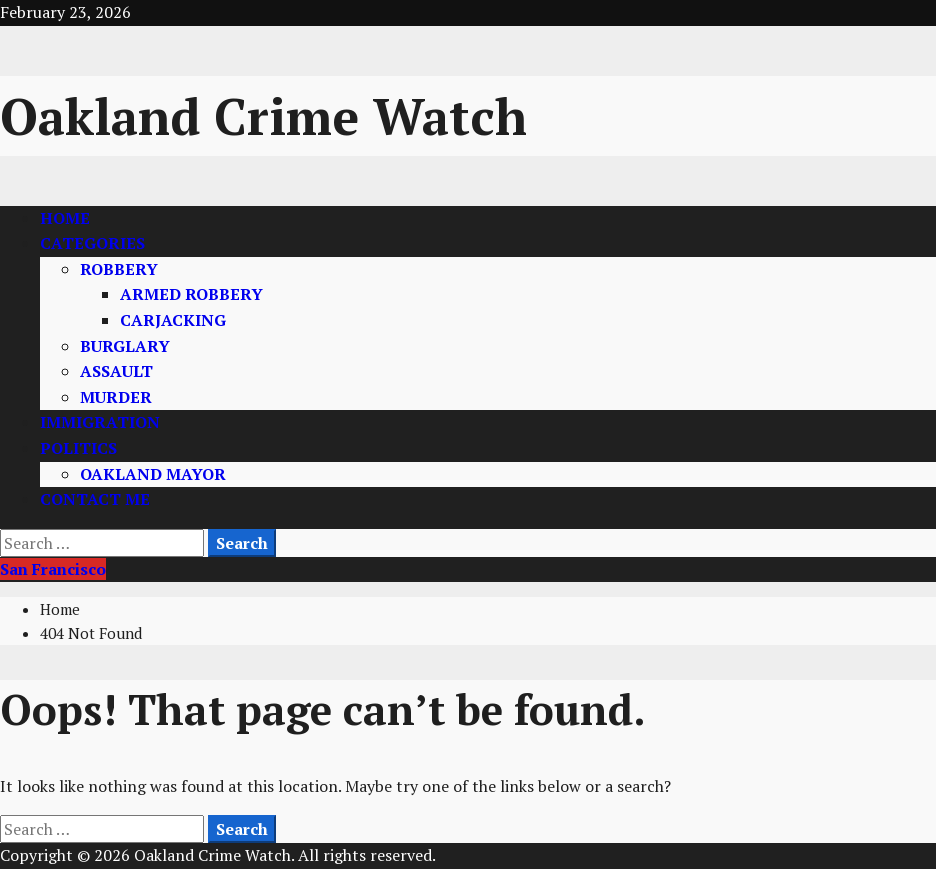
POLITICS (78, 448)
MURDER (116, 397)
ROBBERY (119, 269)
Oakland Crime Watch (263, 116)
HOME (65, 218)
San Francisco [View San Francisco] (53, 569)
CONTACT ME (95, 499)
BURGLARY (125, 346)
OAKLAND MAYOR (153, 474)
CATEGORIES (92, 243)
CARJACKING (173, 320)
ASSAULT (116, 371)
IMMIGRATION (100, 422)
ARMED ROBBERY (191, 294)
